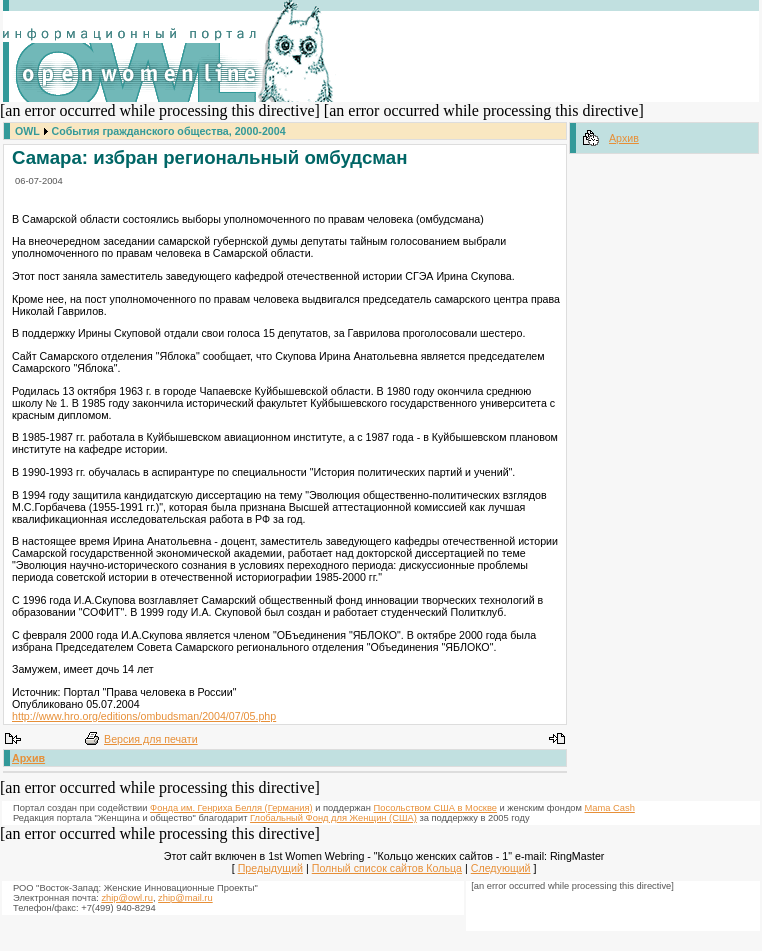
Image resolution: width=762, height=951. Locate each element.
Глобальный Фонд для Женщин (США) (333, 818)
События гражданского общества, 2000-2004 (169, 131)
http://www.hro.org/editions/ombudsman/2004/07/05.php (144, 716)
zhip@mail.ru (185, 898)
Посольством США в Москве (435, 808)
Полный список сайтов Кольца (387, 868)
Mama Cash (610, 808)
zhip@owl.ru (126, 898)
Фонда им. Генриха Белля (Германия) (231, 808)
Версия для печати (151, 739)
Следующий (501, 868)
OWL (27, 131)
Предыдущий (270, 868)
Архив (28, 758)
